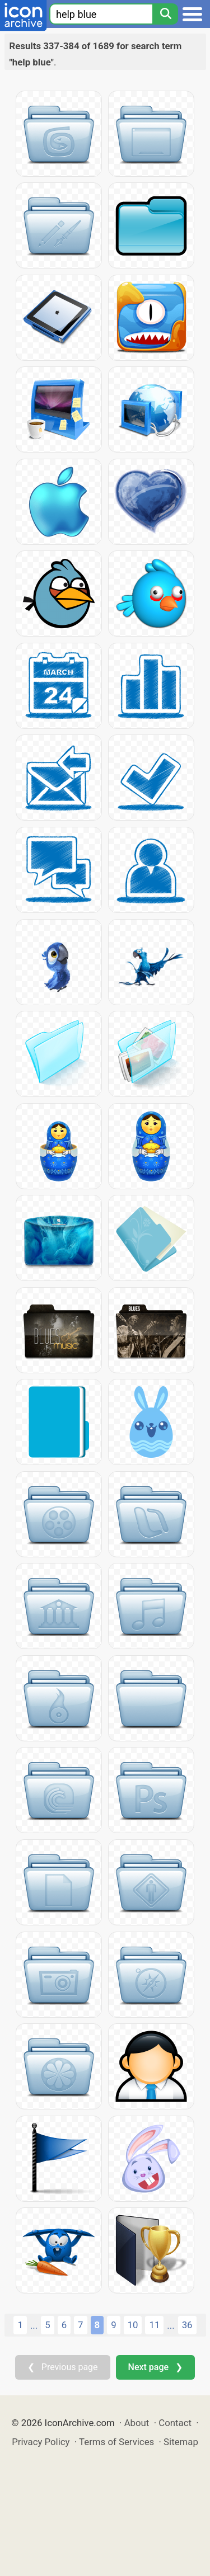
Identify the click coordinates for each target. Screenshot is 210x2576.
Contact (175, 2422)
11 (154, 2324)
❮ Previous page (62, 2367)
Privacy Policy (40, 2441)
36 (187, 2324)
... (34, 2325)
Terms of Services (116, 2441)
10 (133, 2324)
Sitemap (181, 2441)
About (137, 2422)
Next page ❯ (155, 2367)
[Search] (165, 14)
